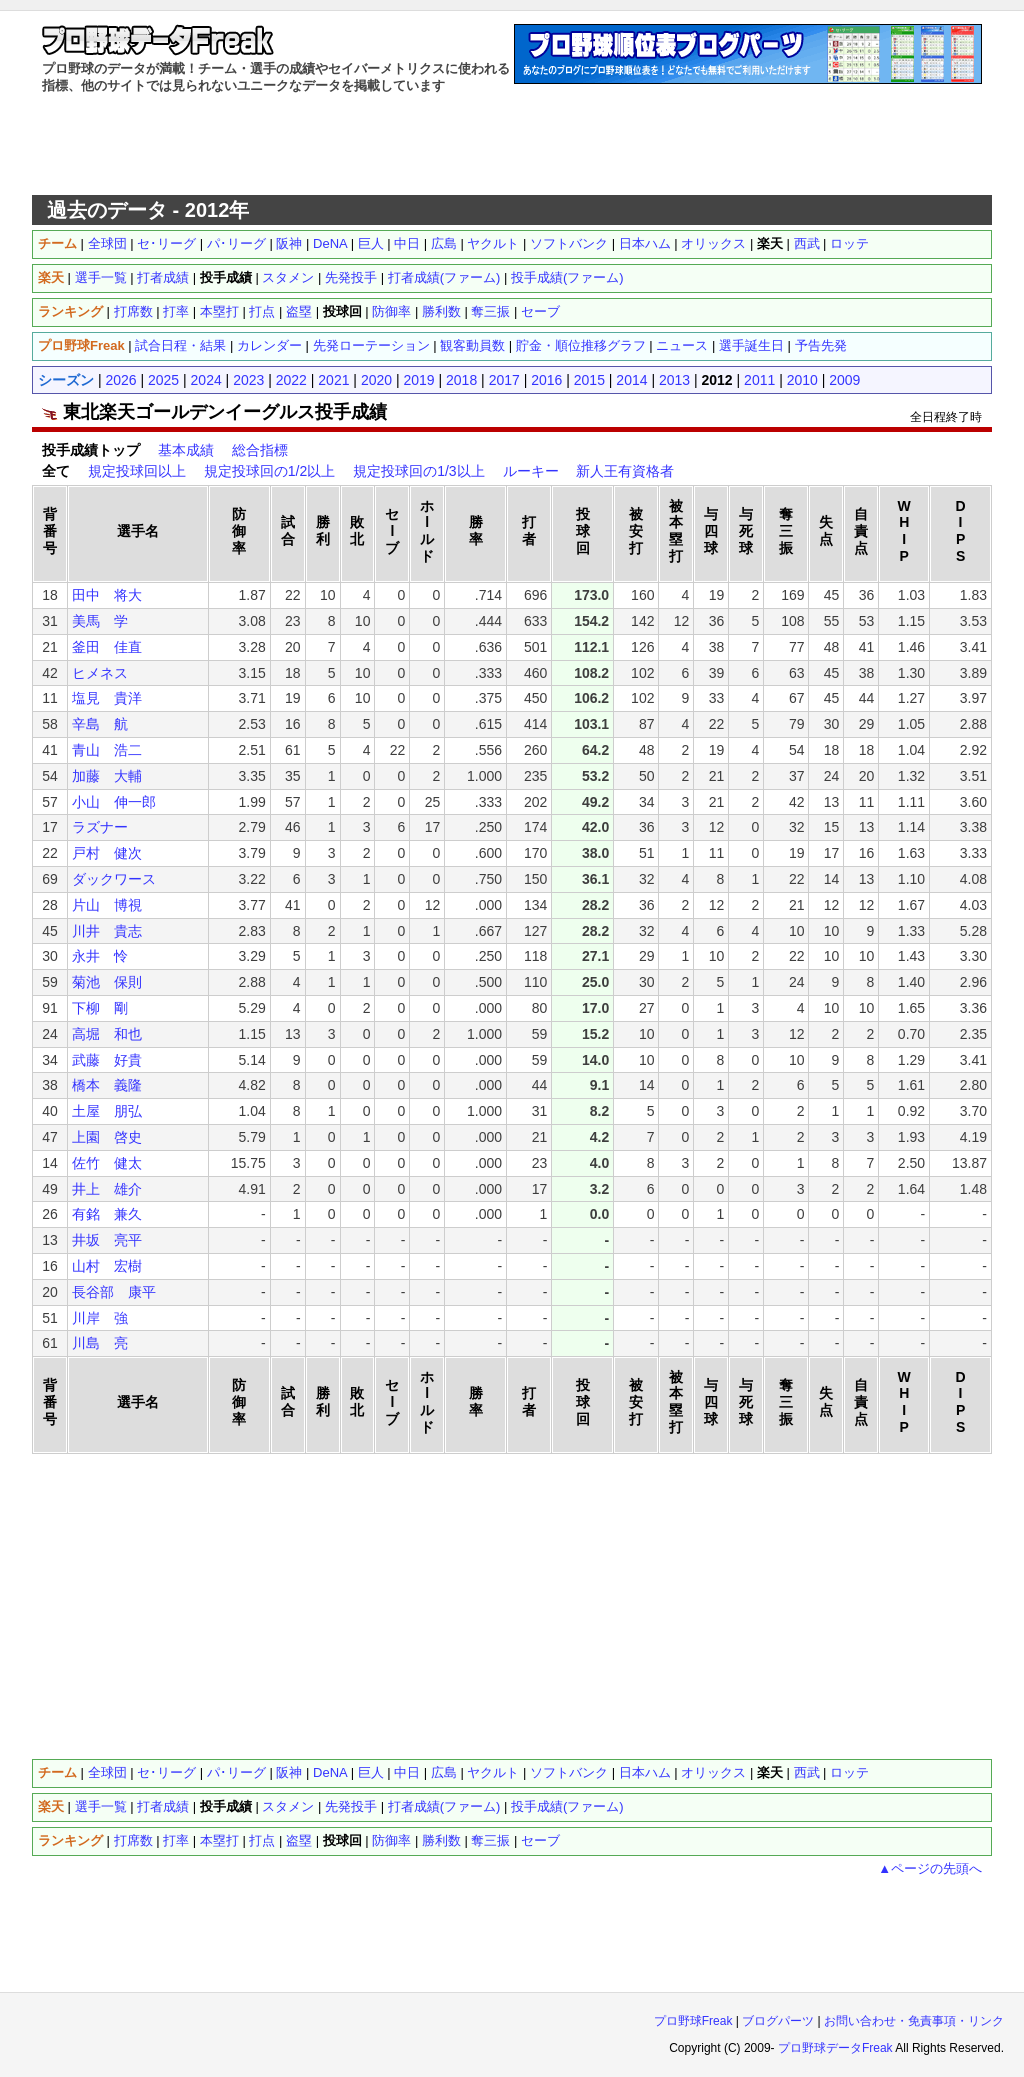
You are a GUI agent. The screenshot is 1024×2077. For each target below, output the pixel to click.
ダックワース (114, 879)
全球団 (107, 243)
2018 (461, 380)
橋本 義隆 (107, 1085)
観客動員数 (472, 345)
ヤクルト (493, 243)
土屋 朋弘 (107, 1111)
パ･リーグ (236, 243)
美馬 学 (100, 621)
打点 (262, 311)
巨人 (371, 243)
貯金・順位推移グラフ (581, 345)
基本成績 (186, 450)
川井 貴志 (107, 931)
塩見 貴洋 (107, 698)
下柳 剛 (100, 1008)
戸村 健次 (107, 853)
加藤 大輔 (107, 776)
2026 (120, 380)
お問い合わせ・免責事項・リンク (914, 2021)
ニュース (682, 345)
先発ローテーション (371, 345)
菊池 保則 (107, 982)
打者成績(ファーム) (444, 277)
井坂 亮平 (107, 1240)
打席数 (133, 311)
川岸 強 (100, 1318)
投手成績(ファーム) (567, 277)
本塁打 (219, 311)
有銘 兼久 (107, 1214)
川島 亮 (100, 1343)
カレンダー (269, 345)
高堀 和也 (107, 1034)
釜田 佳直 (107, 647)
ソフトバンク (569, 243)
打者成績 (163, 277)
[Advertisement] (512, 145)
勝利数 (441, 311)
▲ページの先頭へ (930, 1868)
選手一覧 (101, 277)
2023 (248, 380)
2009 (844, 380)
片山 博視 (107, 905)
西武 (807, 243)
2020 (376, 380)
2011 (759, 380)
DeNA (330, 243)
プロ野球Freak (693, 2021)
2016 (546, 380)
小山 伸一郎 (114, 802)
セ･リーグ (166, 243)
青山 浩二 (107, 750)
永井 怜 (100, 956)
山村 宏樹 (107, 1266)
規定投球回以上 (137, 471)
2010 (802, 380)
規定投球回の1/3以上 (418, 471)
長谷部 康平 (114, 1292)
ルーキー (531, 471)
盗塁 (299, 311)
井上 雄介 (107, 1189)
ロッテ (849, 243)
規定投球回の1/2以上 (269, 471)
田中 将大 (107, 595)
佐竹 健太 (107, 1163)
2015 (589, 380)
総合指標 (260, 450)
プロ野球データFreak (835, 2048)
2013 (674, 380)
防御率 (391, 311)
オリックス (713, 243)
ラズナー (100, 827)
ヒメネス (100, 673)
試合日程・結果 (180, 345)
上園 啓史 (107, 1137)
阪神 (289, 243)
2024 (206, 380)
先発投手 (351, 277)
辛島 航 (100, 724)
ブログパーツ (778, 2021)
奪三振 (490, 311)
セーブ (540, 311)
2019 (418, 380)
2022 (291, 380)
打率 (176, 311)
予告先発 (821, 345)
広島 (444, 243)
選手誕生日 (751, 345)
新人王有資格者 (625, 471)
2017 (504, 380)
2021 (333, 380)
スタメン (288, 277)
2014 (631, 380)
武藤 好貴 (107, 1060)
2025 (163, 380)
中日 (407, 243)
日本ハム (645, 243)
